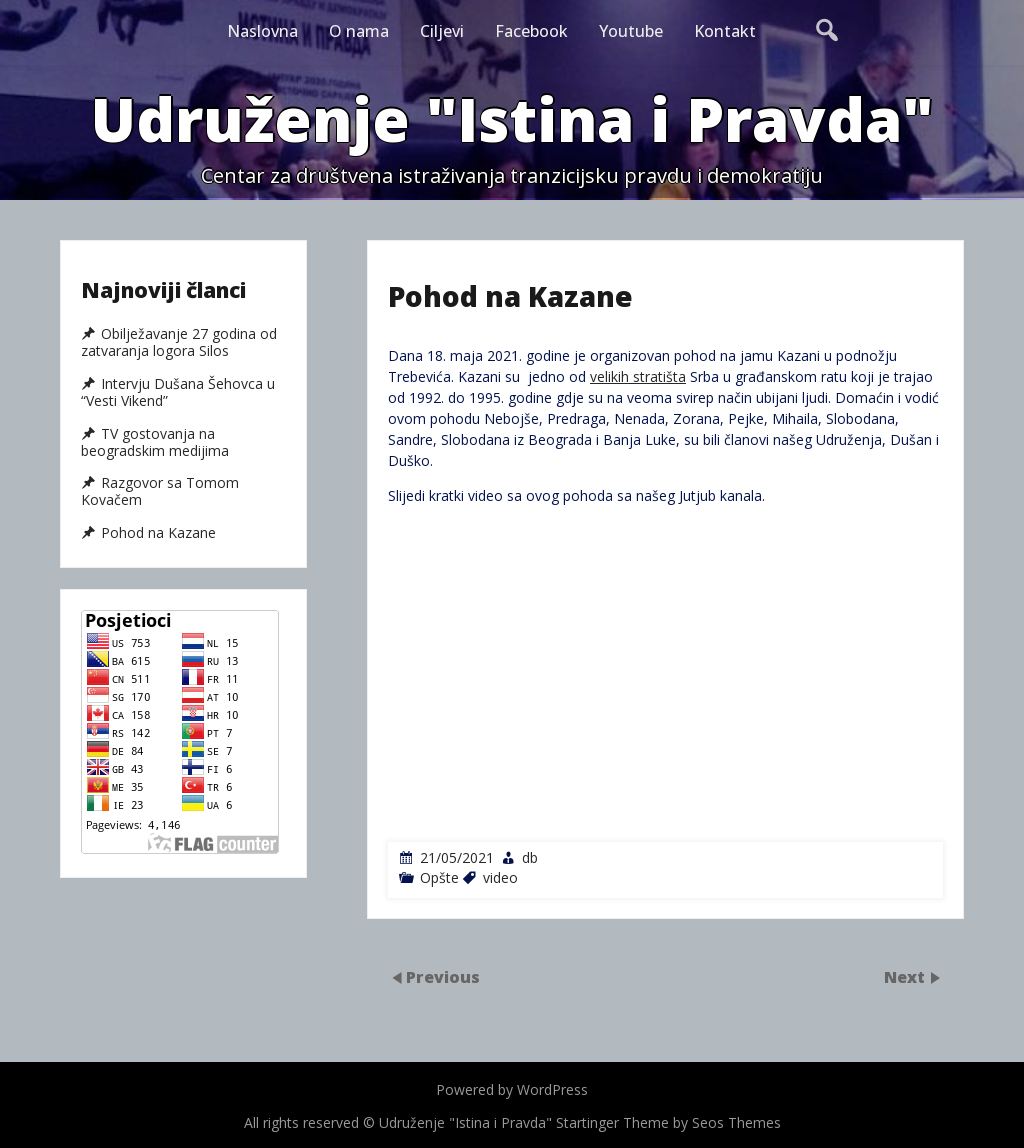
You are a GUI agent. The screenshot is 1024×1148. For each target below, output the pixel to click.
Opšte (439, 877)
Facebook (531, 31)
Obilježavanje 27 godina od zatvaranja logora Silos (179, 342)
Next (906, 977)
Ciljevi (442, 31)
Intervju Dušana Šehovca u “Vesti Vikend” (178, 392)
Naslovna (262, 31)
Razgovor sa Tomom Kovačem (160, 491)
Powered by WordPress (512, 1089)
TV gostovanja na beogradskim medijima (155, 442)
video (500, 877)
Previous (443, 977)
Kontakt (725, 31)
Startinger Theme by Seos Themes (668, 1122)
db (530, 857)
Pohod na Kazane (158, 533)
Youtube (631, 31)
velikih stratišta (638, 376)
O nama (359, 31)
